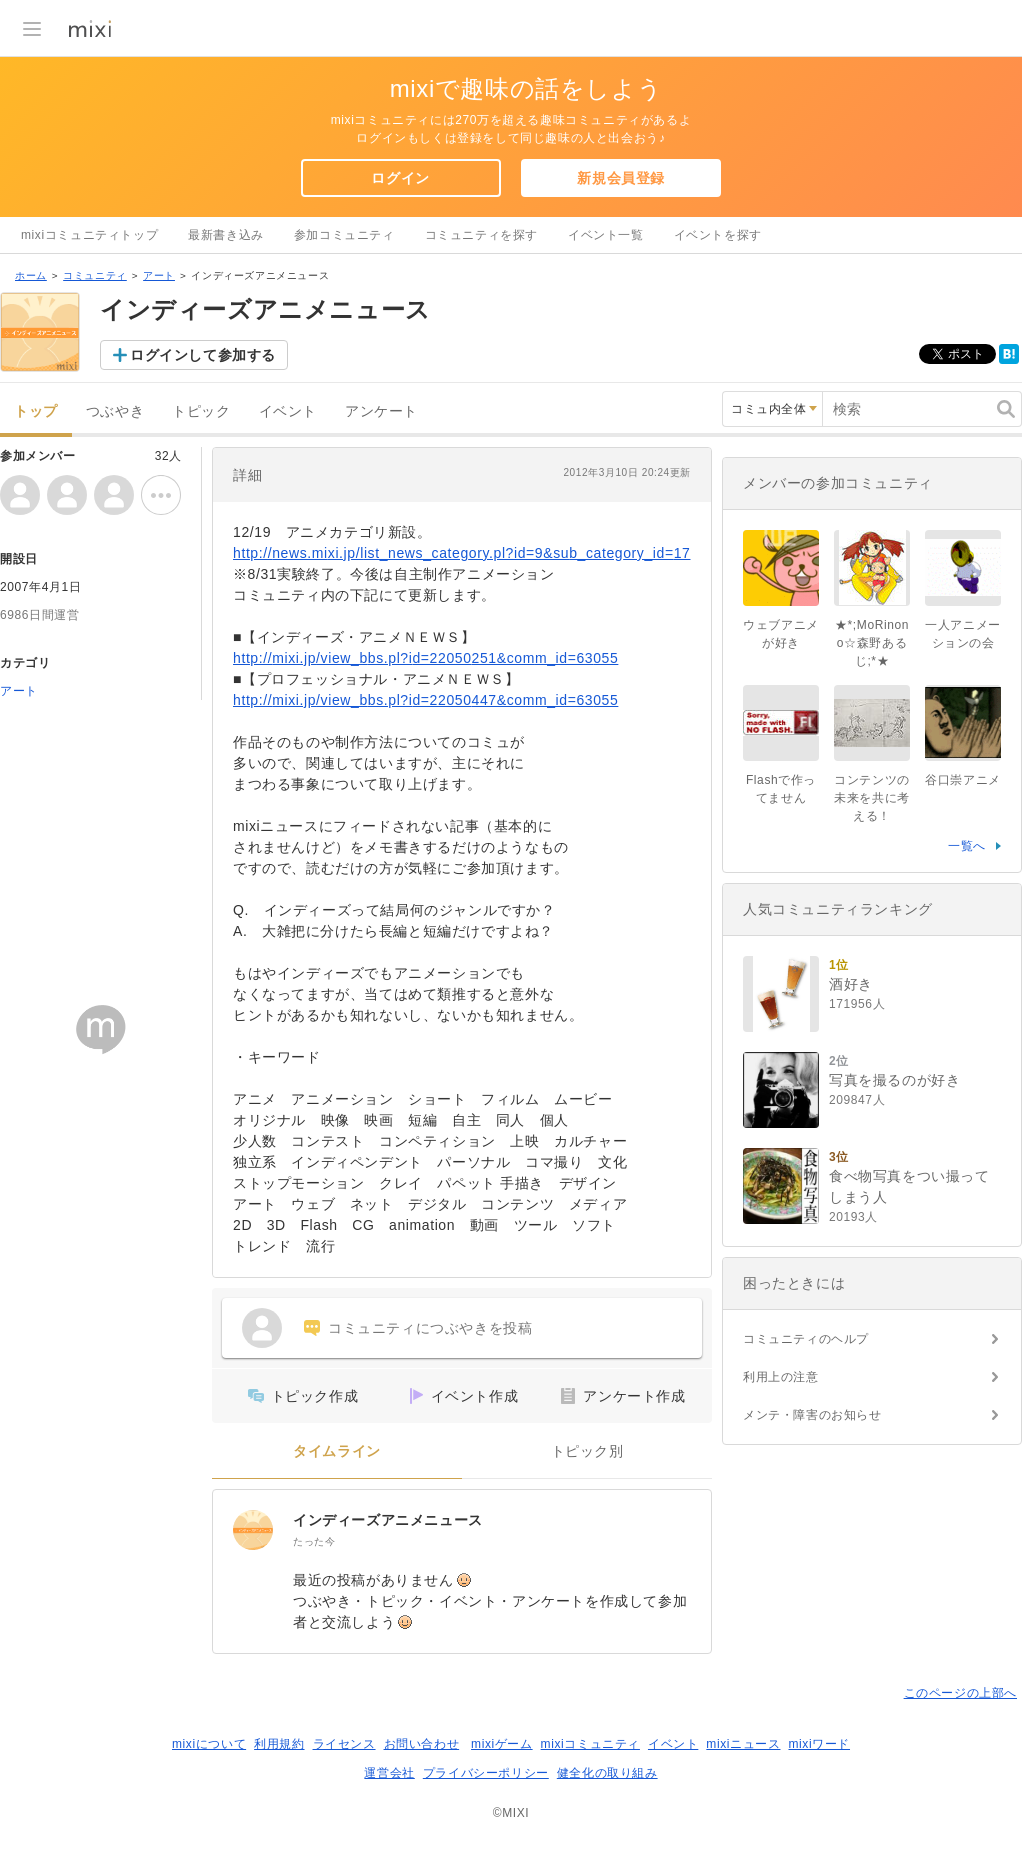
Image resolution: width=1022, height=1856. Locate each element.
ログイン (400, 178)
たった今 (314, 1541)
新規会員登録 (621, 178)
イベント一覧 (606, 235)
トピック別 (587, 1451)
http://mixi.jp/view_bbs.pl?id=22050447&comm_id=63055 (425, 700)
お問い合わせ (422, 1744)
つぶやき (115, 411)
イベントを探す (718, 235)
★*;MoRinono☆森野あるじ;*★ (872, 643)
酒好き (851, 984)
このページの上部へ (960, 1693)
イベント (288, 411)
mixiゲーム (502, 1744)
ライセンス (344, 1744)
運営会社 (389, 1773)
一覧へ (967, 846)
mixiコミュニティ (590, 1744)
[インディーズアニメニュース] (253, 1530)
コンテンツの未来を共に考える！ (872, 798)
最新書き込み (226, 235)
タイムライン (337, 1451)
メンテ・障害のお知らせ (812, 1415)
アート (159, 275)
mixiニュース (743, 1744)
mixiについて (209, 1744)
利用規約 (279, 1744)
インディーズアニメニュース (388, 1520)
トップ (36, 411)
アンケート (381, 411)
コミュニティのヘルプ (806, 1339)
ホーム (31, 275)
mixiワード (819, 1744)
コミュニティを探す (481, 235)
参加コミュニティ (344, 235)
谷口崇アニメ (963, 780)
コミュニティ (95, 275)
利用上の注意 (781, 1377)
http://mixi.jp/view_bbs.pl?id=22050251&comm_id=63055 (425, 658)
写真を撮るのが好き (894, 1080)
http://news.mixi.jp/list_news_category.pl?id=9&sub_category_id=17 (462, 553)
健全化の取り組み (607, 1773)
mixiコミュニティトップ (89, 235)
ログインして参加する (203, 355)
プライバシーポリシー (486, 1773)
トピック (201, 411)
